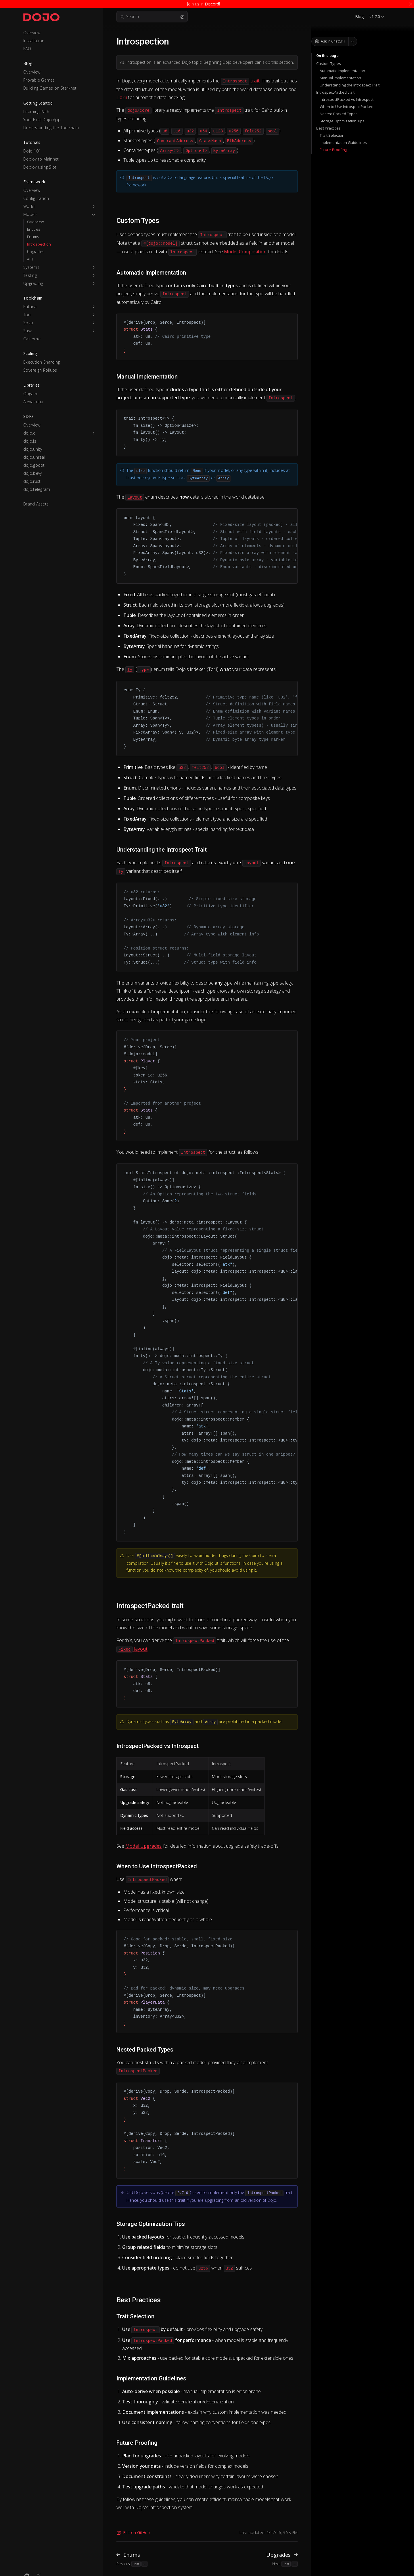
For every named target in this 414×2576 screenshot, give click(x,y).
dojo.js (29, 441)
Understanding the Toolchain (51, 127)
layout (131, 1649)
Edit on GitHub (133, 2532)
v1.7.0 (374, 16)
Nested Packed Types (339, 113)
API (30, 259)
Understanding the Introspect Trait (349, 85)
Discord (212, 4)
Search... (152, 16)
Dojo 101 (32, 151)
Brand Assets (36, 504)
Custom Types (328, 63)
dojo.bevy (32, 473)
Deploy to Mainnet (41, 159)
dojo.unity (32, 449)
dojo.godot (34, 465)
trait (240, 81)
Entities (33, 229)
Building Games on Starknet (50, 88)
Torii (121, 97)
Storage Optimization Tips (342, 121)
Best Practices (328, 128)
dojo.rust (32, 481)
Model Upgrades (143, 1846)
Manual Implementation (340, 77)
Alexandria (33, 401)
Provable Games (39, 80)
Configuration (36, 198)
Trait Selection (332, 135)
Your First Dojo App (42, 119)
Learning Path (36, 111)
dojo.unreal (34, 457)
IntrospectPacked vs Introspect (346, 99)
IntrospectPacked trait (335, 92)
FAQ (27, 48)
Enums (33, 236)
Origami (30, 393)
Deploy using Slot (39, 167)
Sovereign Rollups (40, 370)
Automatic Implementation (342, 70)
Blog (359, 16)
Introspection (39, 244)
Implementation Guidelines (343, 142)
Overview (31, 32)
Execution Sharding (41, 362)
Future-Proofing (333, 149)
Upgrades (35, 251)
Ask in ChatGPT (330, 41)
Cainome (32, 338)
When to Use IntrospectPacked (346, 106)
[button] (59, 206)
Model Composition (245, 251)
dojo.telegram (36, 489)
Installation (33, 40)
